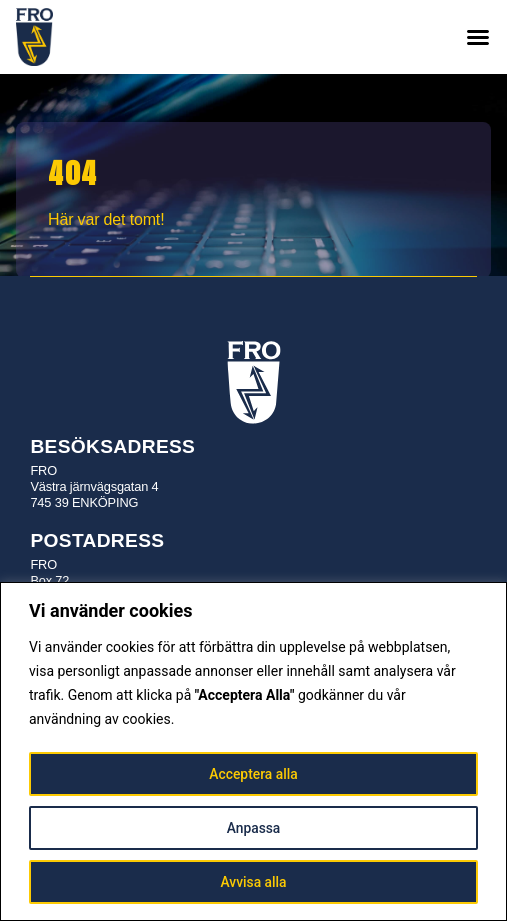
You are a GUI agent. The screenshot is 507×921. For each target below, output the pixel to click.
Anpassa (253, 828)
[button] (478, 37)
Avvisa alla (253, 882)
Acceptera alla (253, 774)
